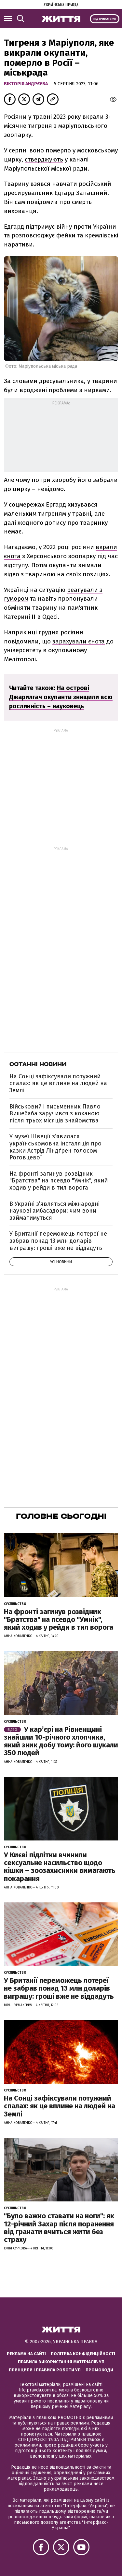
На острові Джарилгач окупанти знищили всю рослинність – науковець (61, 697)
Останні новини (37, 1064)
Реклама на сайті (26, 2353)
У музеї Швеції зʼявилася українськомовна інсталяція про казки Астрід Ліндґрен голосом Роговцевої (55, 1147)
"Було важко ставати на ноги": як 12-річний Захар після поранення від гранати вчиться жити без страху (59, 2227)
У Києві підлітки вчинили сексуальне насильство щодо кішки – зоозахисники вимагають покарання (59, 1867)
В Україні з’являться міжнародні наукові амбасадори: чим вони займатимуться (54, 1210)
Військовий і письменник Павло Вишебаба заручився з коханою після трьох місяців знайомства (55, 1113)
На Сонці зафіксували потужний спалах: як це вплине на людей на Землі (58, 1083)
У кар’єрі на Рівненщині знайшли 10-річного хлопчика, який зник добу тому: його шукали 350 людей (61, 1741)
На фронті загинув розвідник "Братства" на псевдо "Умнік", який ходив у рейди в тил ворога (58, 1180)
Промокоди (99, 2369)
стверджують (44, 159)
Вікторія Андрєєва (26, 84)
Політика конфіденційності (83, 2353)
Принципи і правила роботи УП (45, 2369)
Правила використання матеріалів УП (61, 2361)
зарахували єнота (78, 641)
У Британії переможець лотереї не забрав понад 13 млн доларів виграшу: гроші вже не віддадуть (58, 1240)
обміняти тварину (30, 607)
